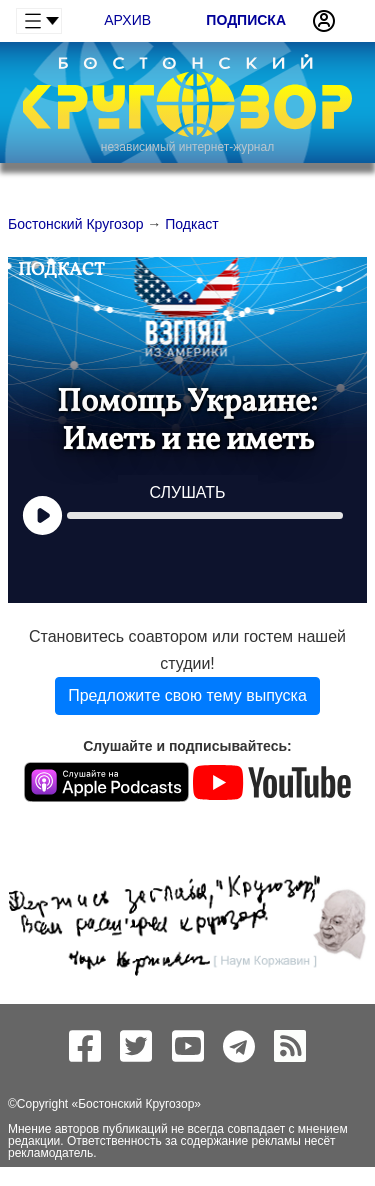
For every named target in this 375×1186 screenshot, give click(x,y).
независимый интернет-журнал (187, 147)
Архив (127, 20)
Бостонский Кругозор (136, 1104)
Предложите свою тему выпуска (187, 695)
